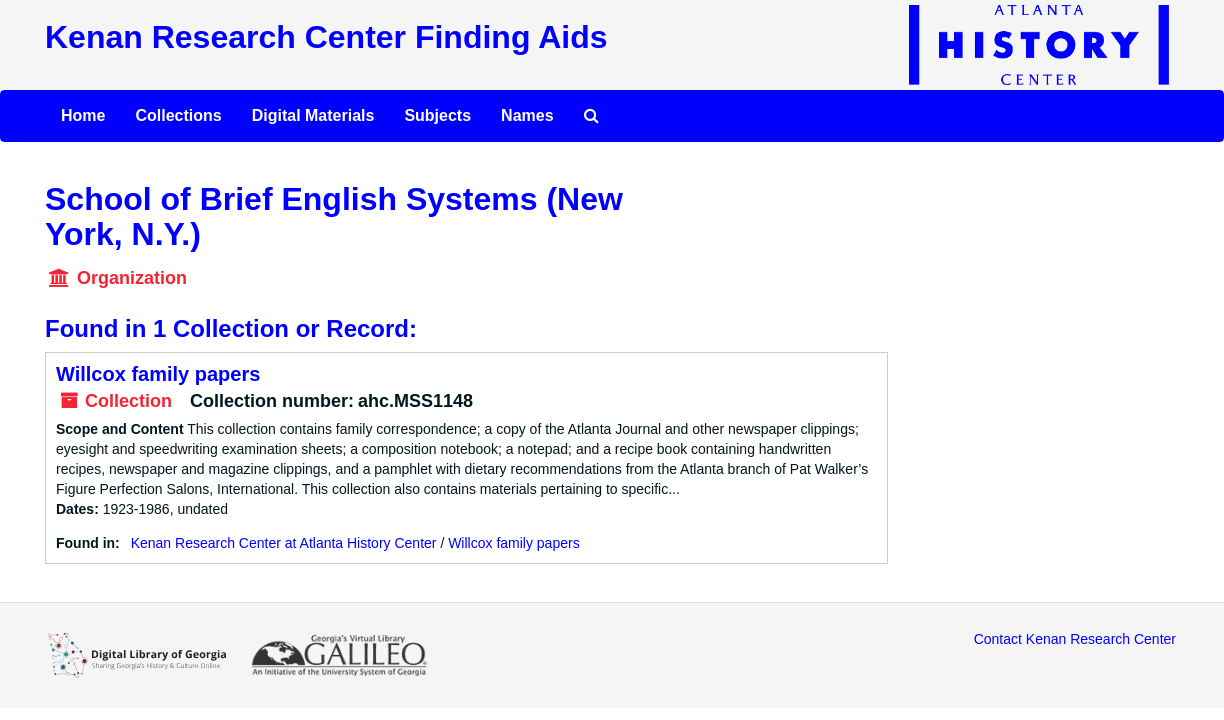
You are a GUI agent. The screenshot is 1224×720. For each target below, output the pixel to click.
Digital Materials (313, 115)
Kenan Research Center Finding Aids (326, 37)
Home (83, 115)
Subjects (437, 115)
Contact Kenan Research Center (1075, 639)
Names (527, 115)
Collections (178, 115)
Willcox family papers (158, 374)
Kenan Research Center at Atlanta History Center (284, 543)
